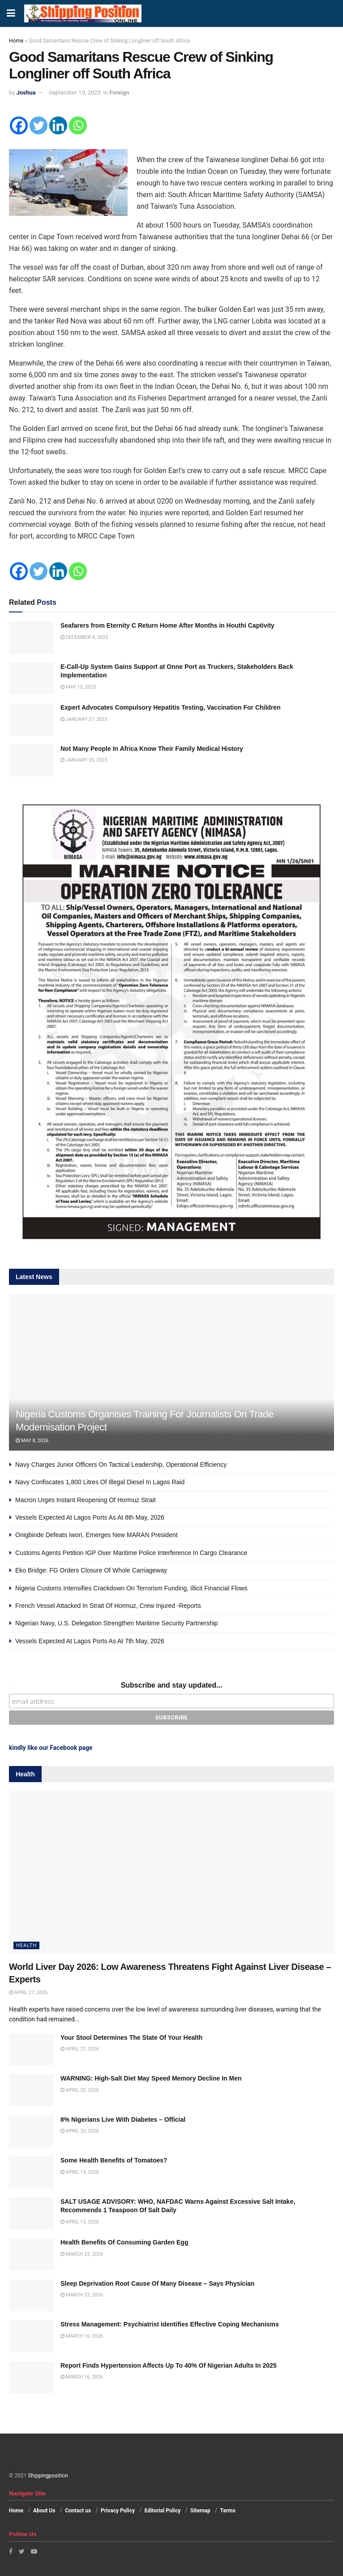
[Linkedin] (58, 125)
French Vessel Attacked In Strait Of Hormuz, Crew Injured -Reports (108, 1605)
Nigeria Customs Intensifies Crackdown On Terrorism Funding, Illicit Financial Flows (131, 1588)
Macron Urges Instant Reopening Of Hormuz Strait (85, 1499)
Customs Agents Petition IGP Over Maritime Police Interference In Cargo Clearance (131, 1552)
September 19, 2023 (75, 92)
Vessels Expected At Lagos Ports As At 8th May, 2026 (89, 1517)
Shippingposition (48, 2476)
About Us (44, 2510)
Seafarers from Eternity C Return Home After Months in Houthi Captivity (167, 625)
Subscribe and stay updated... (172, 1685)
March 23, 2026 (81, 2254)
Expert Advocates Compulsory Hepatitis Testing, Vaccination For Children (170, 707)
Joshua (26, 92)
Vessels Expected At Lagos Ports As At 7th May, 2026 (89, 1641)
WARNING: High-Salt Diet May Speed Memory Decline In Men (151, 2078)
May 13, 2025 (78, 687)
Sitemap (200, 2510)
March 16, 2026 (81, 2336)
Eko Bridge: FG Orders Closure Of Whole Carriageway (91, 1570)
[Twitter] (38, 125)
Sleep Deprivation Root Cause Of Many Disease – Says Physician (157, 2283)
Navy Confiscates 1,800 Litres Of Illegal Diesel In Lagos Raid (99, 1482)
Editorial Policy (162, 2510)
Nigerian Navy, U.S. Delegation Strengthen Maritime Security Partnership (116, 1623)
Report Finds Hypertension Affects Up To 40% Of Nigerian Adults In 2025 (168, 2365)
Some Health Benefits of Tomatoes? (113, 2160)
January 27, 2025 (83, 719)
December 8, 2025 (84, 637)
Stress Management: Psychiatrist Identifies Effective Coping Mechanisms (169, 2324)
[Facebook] (19, 125)
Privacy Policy (118, 2510)
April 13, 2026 (79, 2172)
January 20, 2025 (83, 760)
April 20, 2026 (79, 2090)
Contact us (78, 2510)
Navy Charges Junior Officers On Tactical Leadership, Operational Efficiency (121, 1464)
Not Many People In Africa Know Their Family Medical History (151, 748)
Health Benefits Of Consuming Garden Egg (124, 2242)
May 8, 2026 (32, 1440)
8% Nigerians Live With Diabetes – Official (122, 2119)
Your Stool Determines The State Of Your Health (131, 2037)
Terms (228, 2510)
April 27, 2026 (28, 1992)
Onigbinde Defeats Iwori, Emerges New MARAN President (96, 1534)
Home (16, 41)
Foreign (119, 92)
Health (26, 1945)
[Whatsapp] (78, 125)
